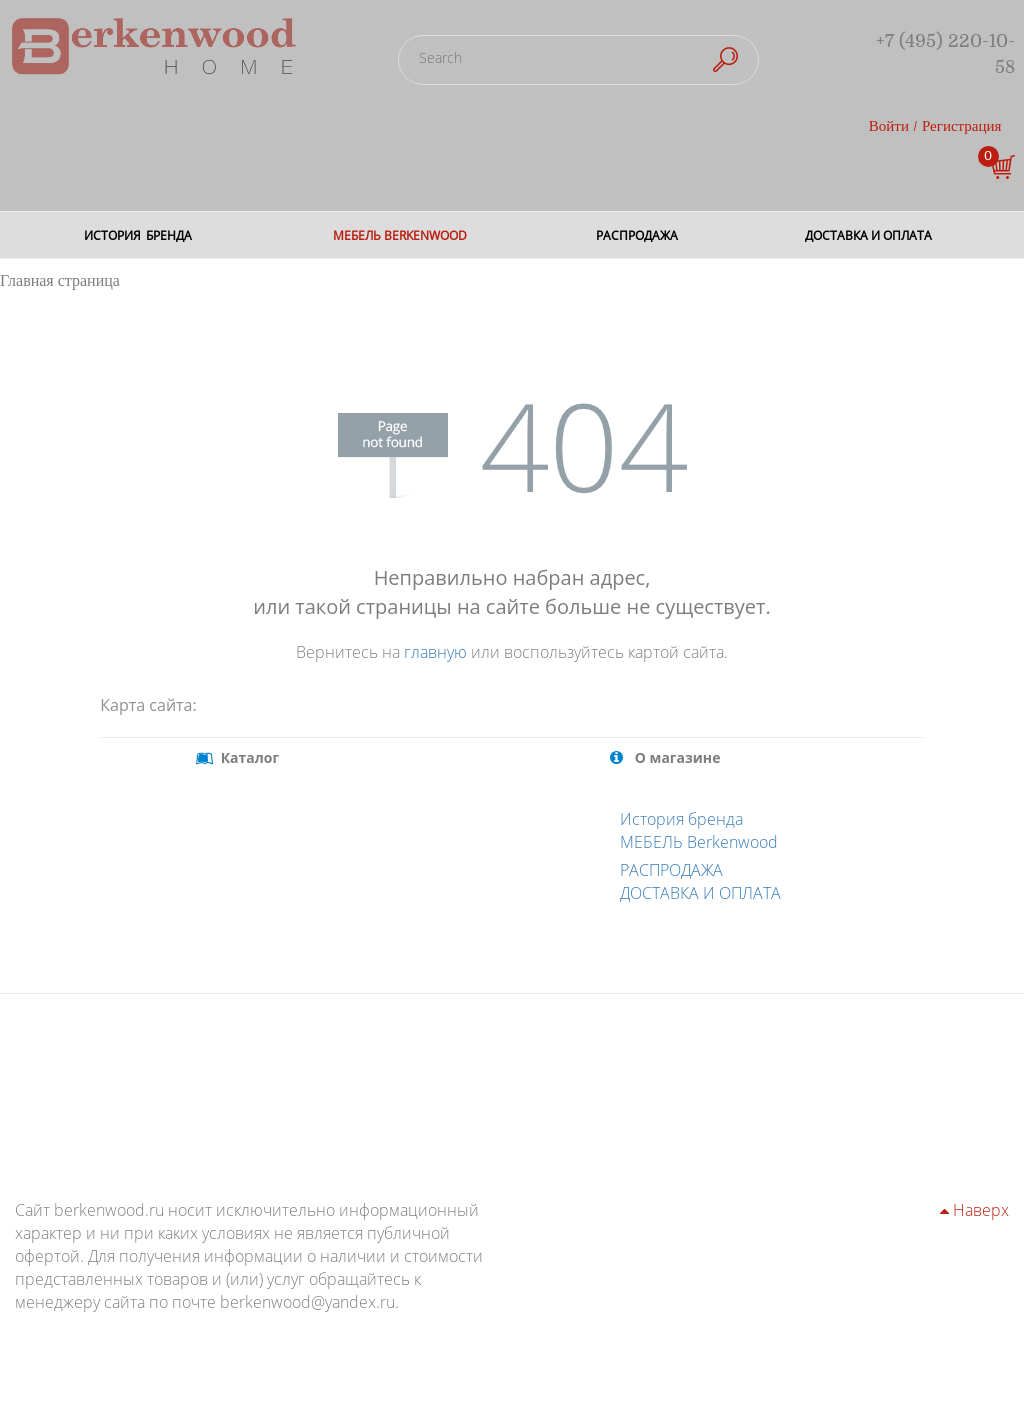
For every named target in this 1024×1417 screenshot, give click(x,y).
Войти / (893, 126)
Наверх (974, 1210)
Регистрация (962, 126)
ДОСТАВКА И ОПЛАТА (700, 893)
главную (435, 652)
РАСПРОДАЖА (671, 870)
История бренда (681, 819)
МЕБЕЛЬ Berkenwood (699, 842)
